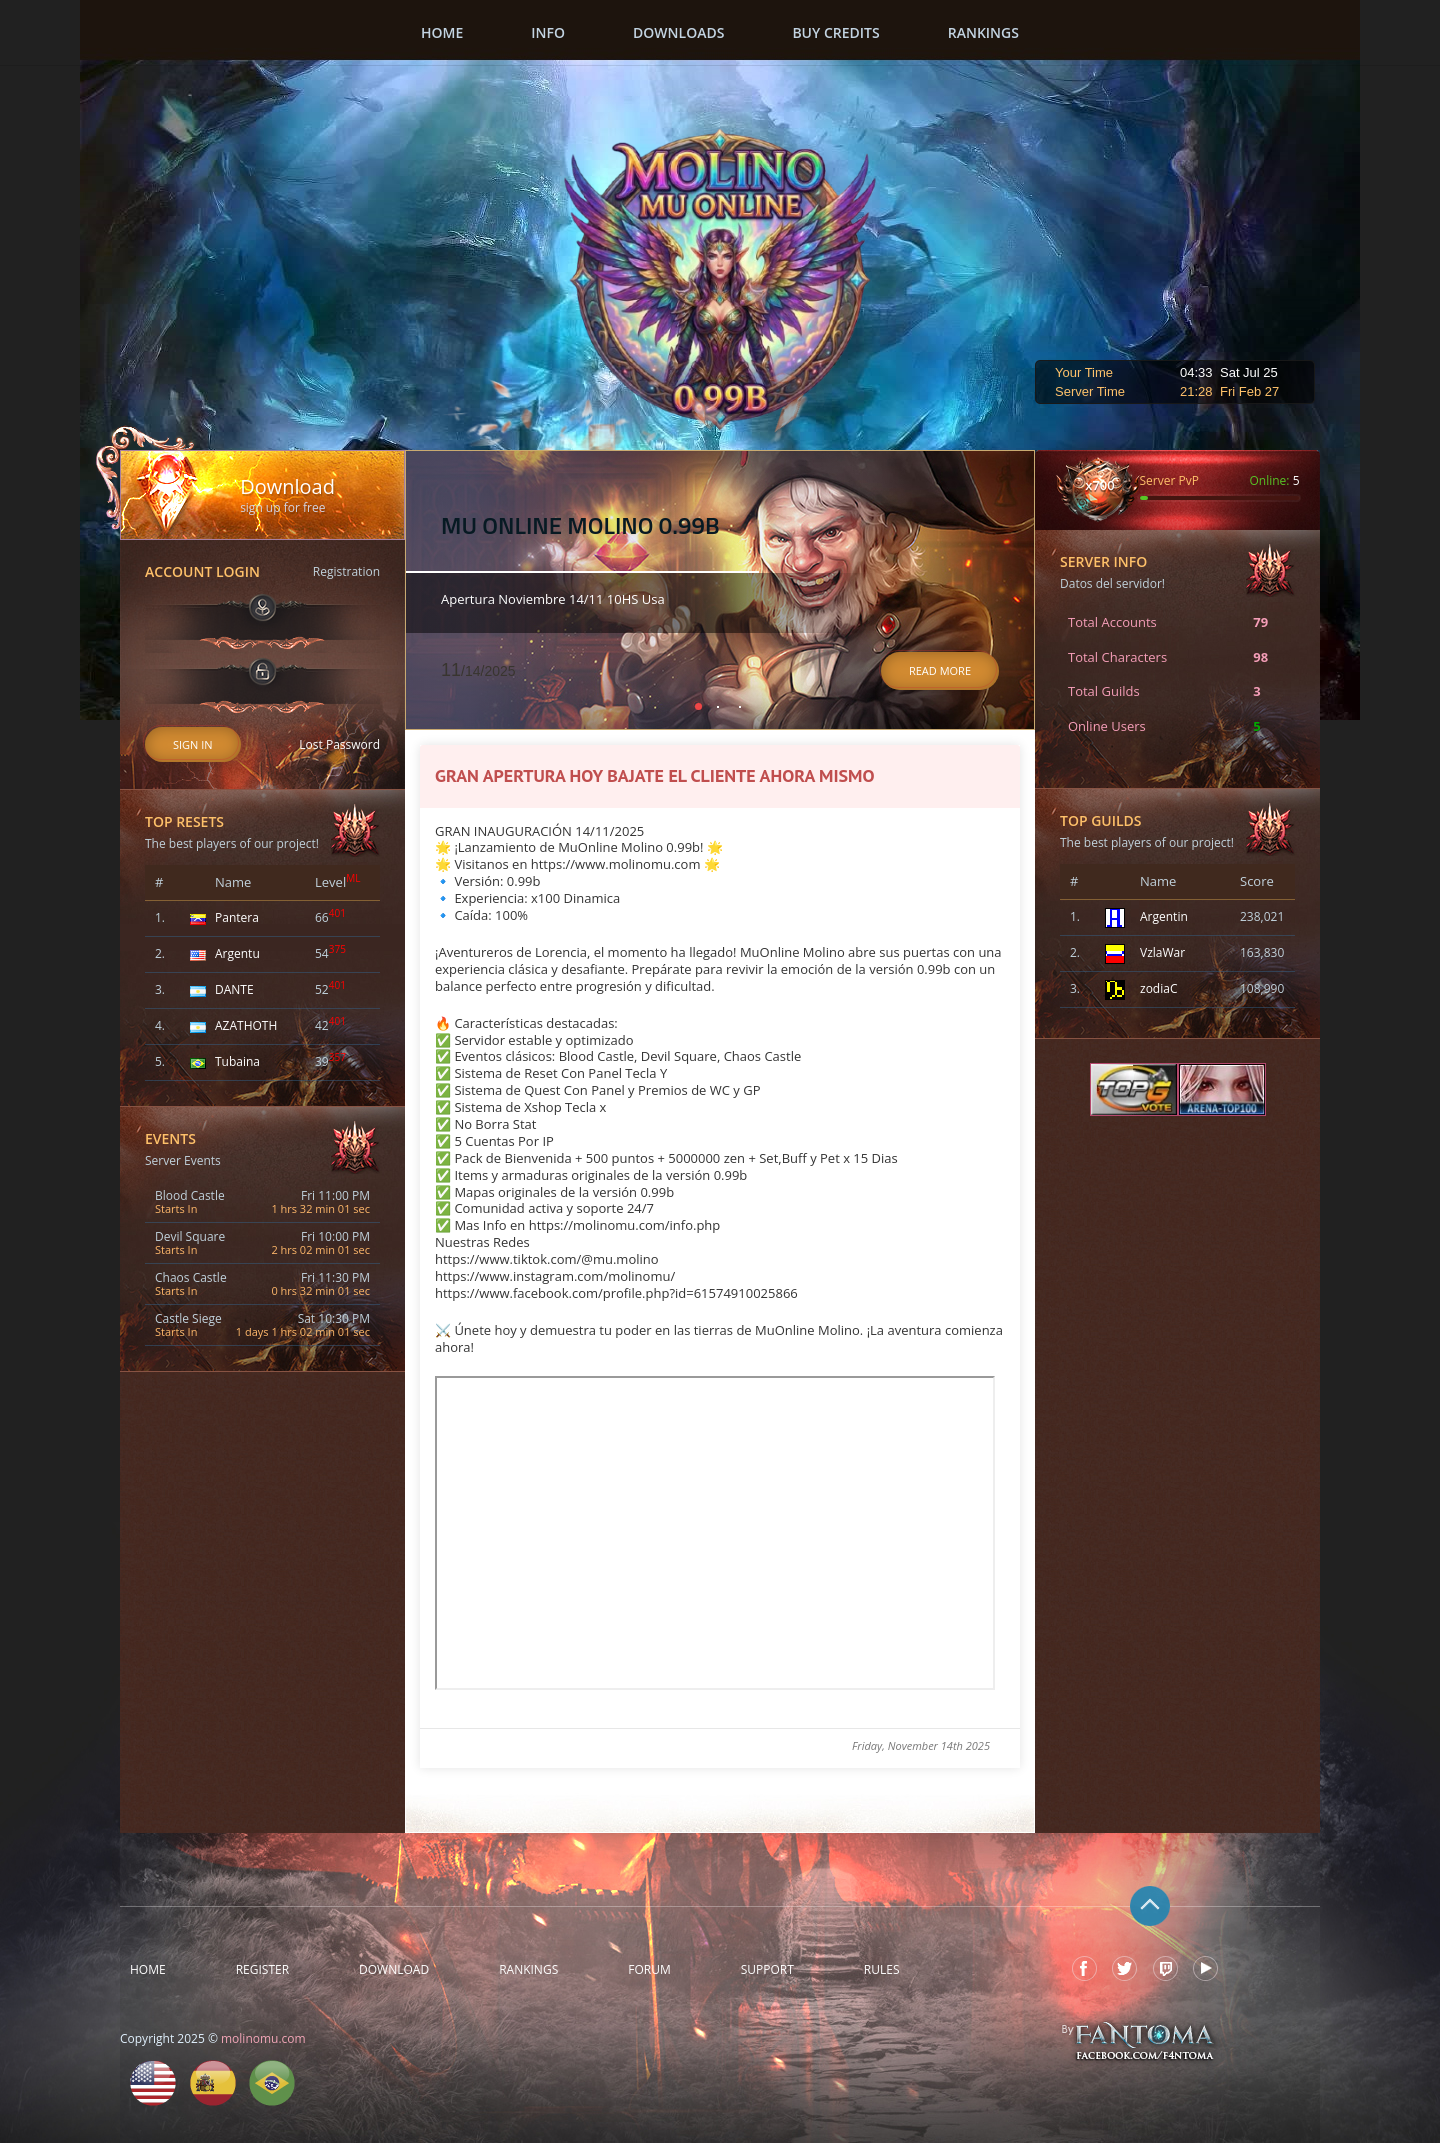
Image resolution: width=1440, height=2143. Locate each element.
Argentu (237, 953)
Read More (940, 670)
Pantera (237, 917)
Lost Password (339, 745)
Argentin (1164, 916)
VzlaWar (1162, 952)
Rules (882, 1970)
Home (442, 32)
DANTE (234, 989)
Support (767, 1970)
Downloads (678, 32)
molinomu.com (263, 2038)
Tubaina (237, 1061)
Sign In (193, 744)
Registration (346, 572)
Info (548, 32)
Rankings (983, 32)
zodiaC (1158, 988)
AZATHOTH (246, 1025)
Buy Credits (835, 32)
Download (394, 1970)
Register (262, 1970)
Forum (649, 1970)
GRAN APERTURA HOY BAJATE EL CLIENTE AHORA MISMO (655, 775)
